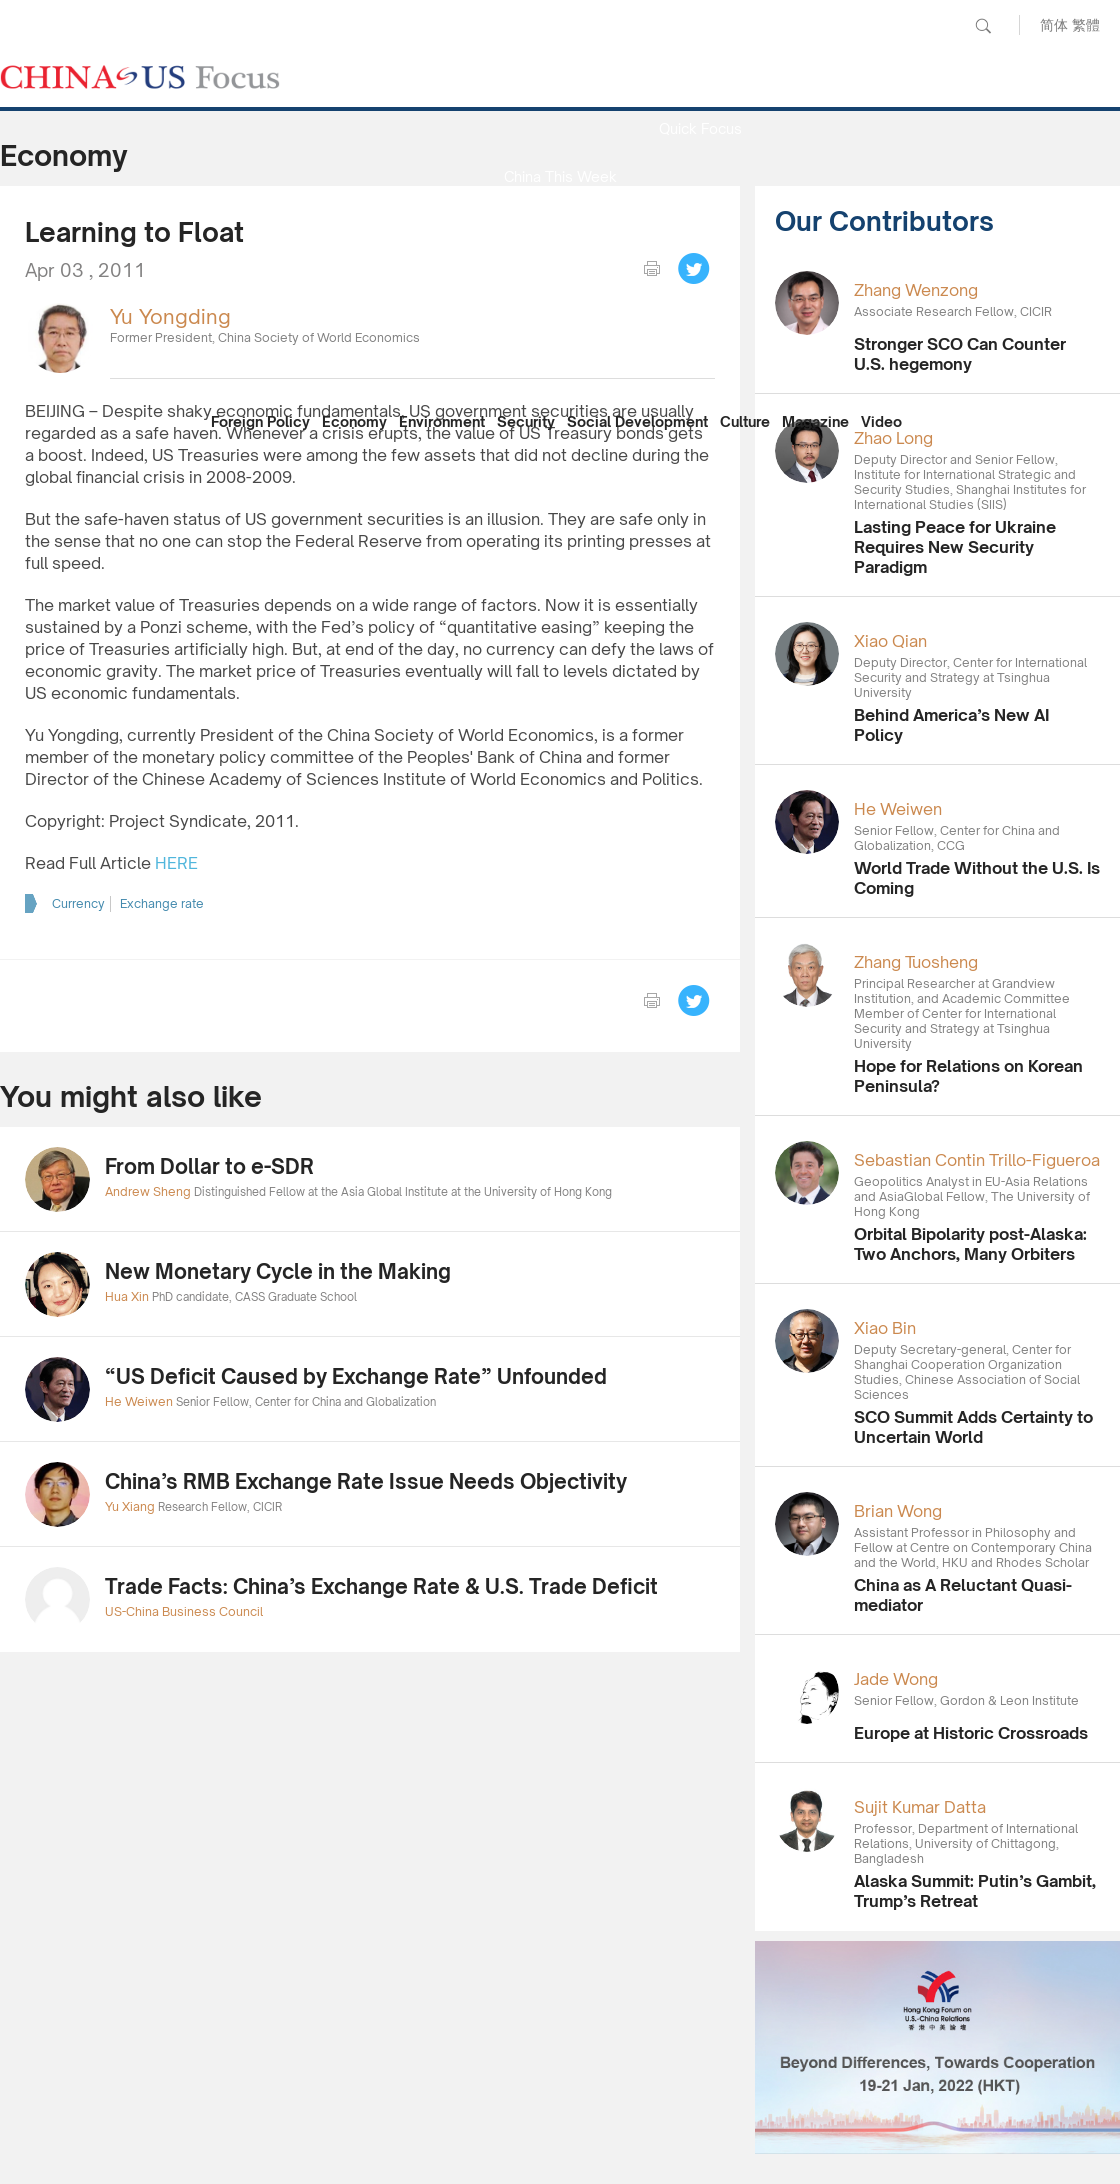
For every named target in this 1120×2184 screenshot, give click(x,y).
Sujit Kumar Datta (920, 1807)
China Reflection (560, 320)
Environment (442, 421)
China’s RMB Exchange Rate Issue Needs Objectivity (366, 1481)
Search (983, 26)
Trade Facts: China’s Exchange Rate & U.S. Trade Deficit (381, 1586)
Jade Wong (896, 1679)
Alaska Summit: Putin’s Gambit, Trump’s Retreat (975, 1891)
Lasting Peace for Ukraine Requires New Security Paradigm (955, 547)
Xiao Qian (890, 641)
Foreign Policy (260, 421)
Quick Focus (700, 128)
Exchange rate (162, 903)
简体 (1054, 24)
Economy (354, 421)
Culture (745, 421)
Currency (78, 903)
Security (526, 421)
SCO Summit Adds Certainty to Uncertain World (973, 1427)
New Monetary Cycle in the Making (278, 1271)
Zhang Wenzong (916, 290)
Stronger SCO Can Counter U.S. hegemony (960, 354)
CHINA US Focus (140, 77)
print (652, 269)
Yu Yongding (170, 316)
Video (881, 421)
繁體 (1086, 24)
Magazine (815, 421)
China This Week (560, 176)
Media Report (560, 224)
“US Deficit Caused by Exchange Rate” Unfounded (356, 1376)
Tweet (694, 269)
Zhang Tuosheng (916, 962)
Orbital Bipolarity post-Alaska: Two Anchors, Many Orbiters (970, 1244)
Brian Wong (898, 1511)
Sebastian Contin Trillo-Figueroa (977, 1160)
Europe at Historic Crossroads (971, 1733)
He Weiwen (898, 809)
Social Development (637, 421)
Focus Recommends (560, 272)
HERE (176, 863)
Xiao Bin (885, 1328)
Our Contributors (560, 368)
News (700, 80)
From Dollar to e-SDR (209, 1166)
